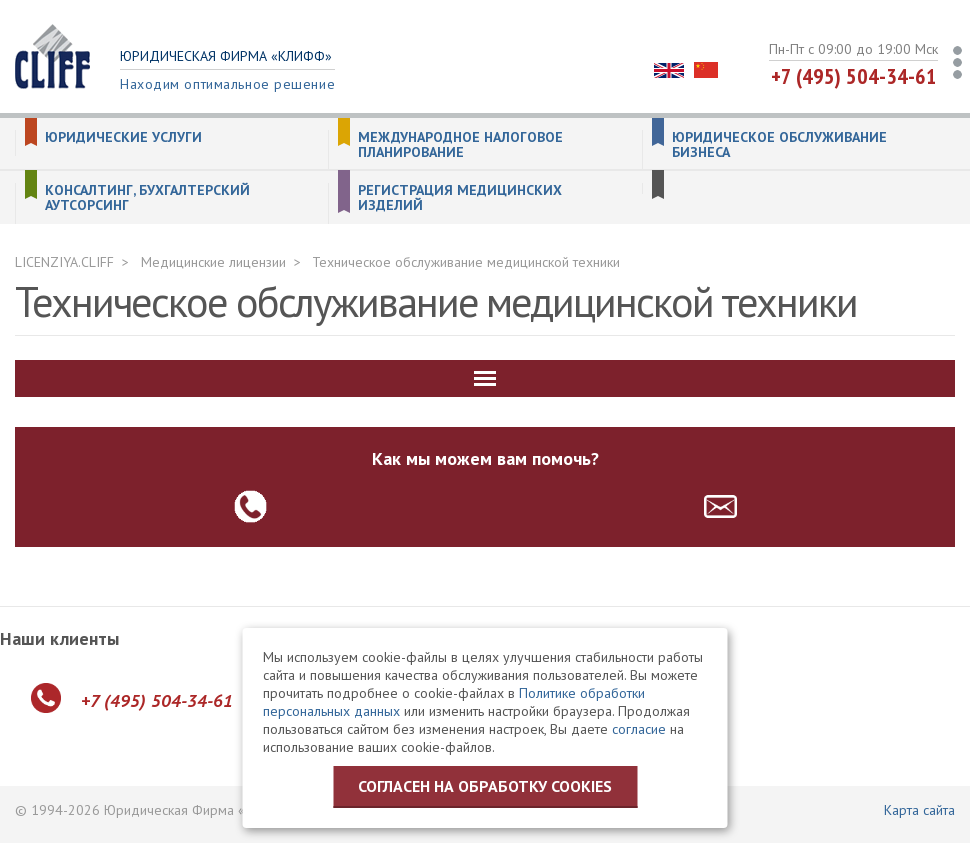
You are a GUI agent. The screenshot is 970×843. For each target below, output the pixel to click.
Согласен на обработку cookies (485, 786)
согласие (639, 729)
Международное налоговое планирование (460, 145)
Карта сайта (919, 810)
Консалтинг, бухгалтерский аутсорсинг (147, 198)
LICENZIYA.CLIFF (64, 262)
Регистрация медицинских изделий (460, 198)
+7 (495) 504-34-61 (854, 76)
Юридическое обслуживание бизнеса (779, 145)
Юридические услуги (123, 137)
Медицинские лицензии (213, 262)
